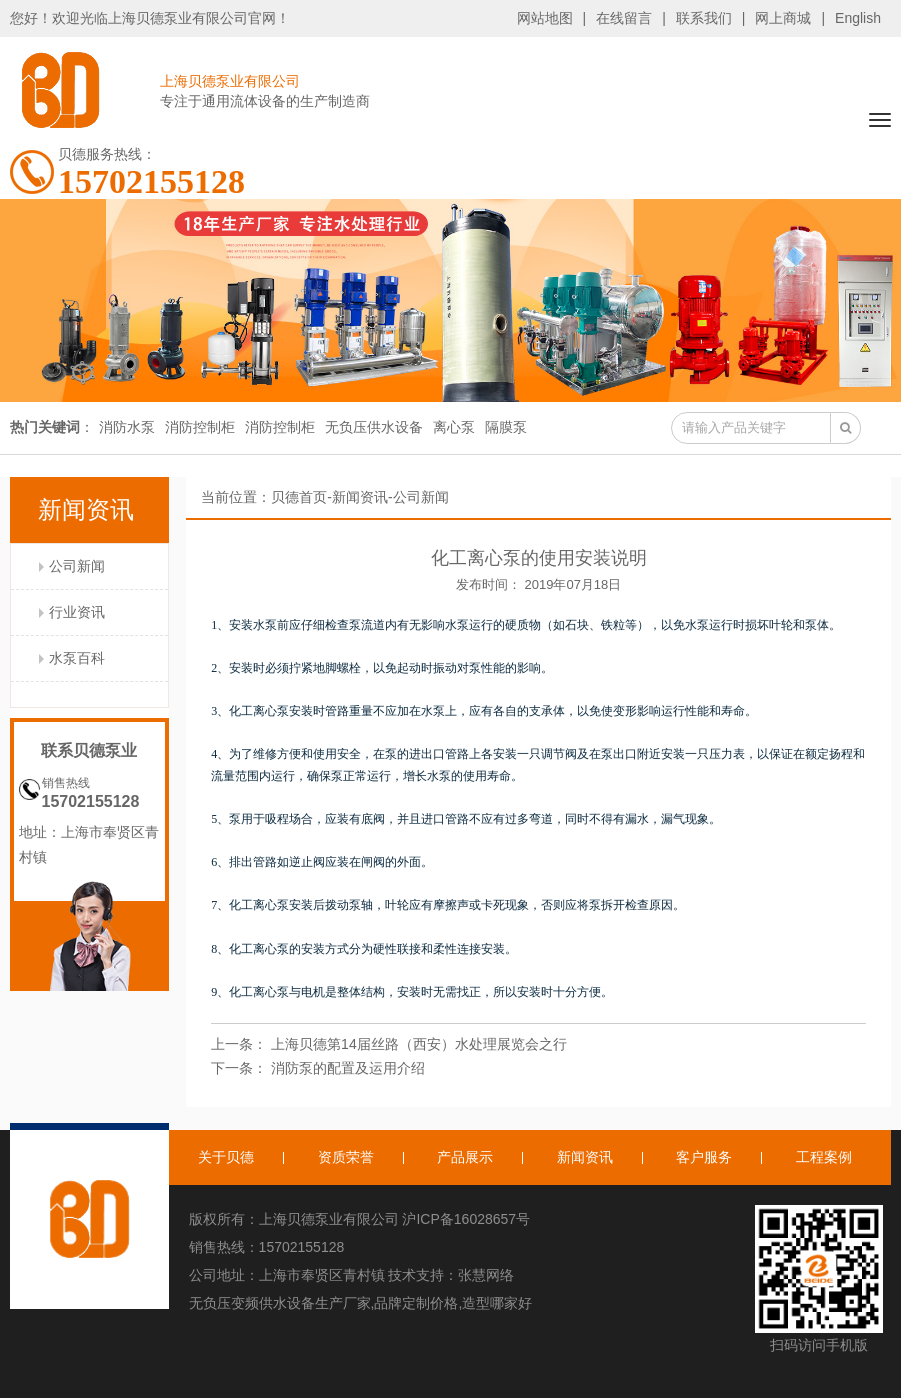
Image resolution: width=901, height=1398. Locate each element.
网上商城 (783, 18)
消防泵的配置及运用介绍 (348, 1068)
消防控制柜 (200, 427)
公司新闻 (77, 566)
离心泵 (454, 427)
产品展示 (465, 1157)
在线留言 (624, 18)
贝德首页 (299, 497)
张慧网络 (486, 1275)
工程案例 (824, 1157)
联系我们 (704, 18)
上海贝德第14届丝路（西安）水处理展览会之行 (419, 1044)
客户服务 (704, 1157)
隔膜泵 (506, 427)
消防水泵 (127, 427)
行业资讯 (77, 612)
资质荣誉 (346, 1157)
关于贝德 (226, 1157)
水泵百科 (77, 658)
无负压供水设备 (374, 427)
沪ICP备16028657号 (466, 1219)
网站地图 (545, 18)
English (858, 18)
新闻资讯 (360, 497)
